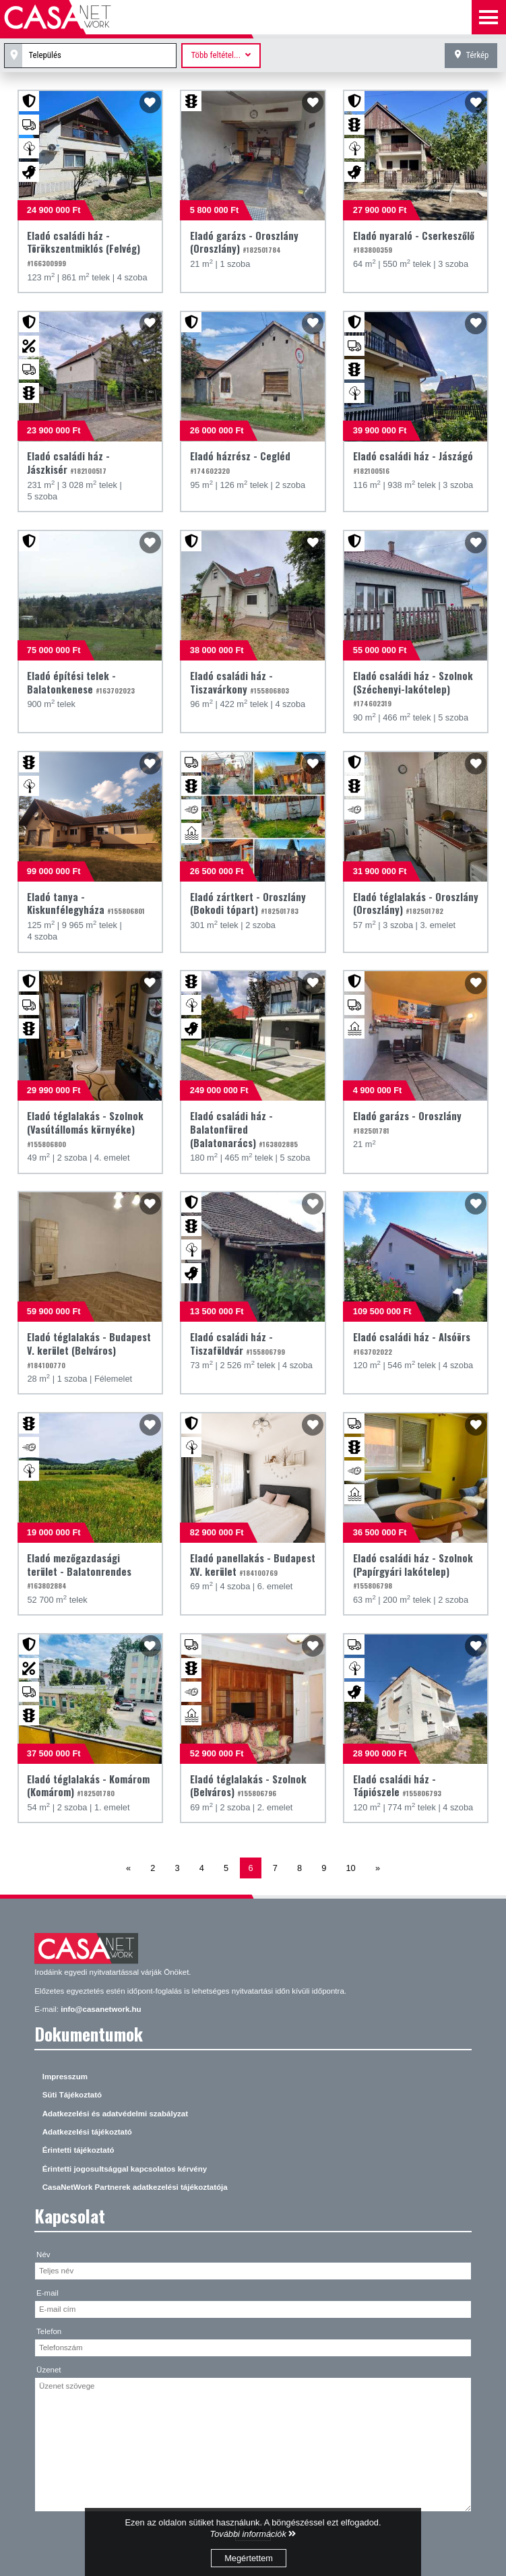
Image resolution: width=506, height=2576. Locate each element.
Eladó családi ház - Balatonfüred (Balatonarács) (244, 1129)
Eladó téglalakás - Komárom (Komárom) (88, 1786)
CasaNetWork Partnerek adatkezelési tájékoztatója (135, 2187)
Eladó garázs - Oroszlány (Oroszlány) (244, 242)
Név (43, 2254)
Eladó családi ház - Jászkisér (68, 463)
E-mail (47, 2293)
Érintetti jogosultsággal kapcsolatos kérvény (124, 2169)
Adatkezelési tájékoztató (87, 2132)
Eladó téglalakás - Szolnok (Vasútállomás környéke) (85, 1129)
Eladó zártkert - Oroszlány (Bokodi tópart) (248, 903)
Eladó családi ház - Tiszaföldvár (237, 1343)
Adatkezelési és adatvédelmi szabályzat (115, 2114)
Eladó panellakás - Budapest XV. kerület (252, 1564)
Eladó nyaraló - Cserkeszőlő (413, 241)
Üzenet (48, 2370)
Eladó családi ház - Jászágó (413, 462)
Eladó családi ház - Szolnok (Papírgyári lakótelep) (413, 1571)
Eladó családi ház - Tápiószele (397, 1786)
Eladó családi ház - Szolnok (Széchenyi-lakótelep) (413, 689)
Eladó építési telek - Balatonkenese (81, 682)
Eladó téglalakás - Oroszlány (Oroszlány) (415, 903)
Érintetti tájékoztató (78, 2150)
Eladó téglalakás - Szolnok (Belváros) (248, 1786)
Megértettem (248, 2558)
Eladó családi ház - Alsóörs (411, 1343)
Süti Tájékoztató (72, 2095)
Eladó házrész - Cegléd (240, 462)
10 (351, 1868)
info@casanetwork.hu (101, 2009)
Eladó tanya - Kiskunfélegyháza (86, 903)
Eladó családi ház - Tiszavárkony (239, 682)
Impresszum (65, 2077)
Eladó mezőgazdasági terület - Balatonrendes (79, 1571)
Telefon (48, 2331)
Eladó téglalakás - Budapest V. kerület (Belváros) (89, 1350)
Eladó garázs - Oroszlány (407, 1122)
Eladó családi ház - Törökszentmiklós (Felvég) (83, 248)
